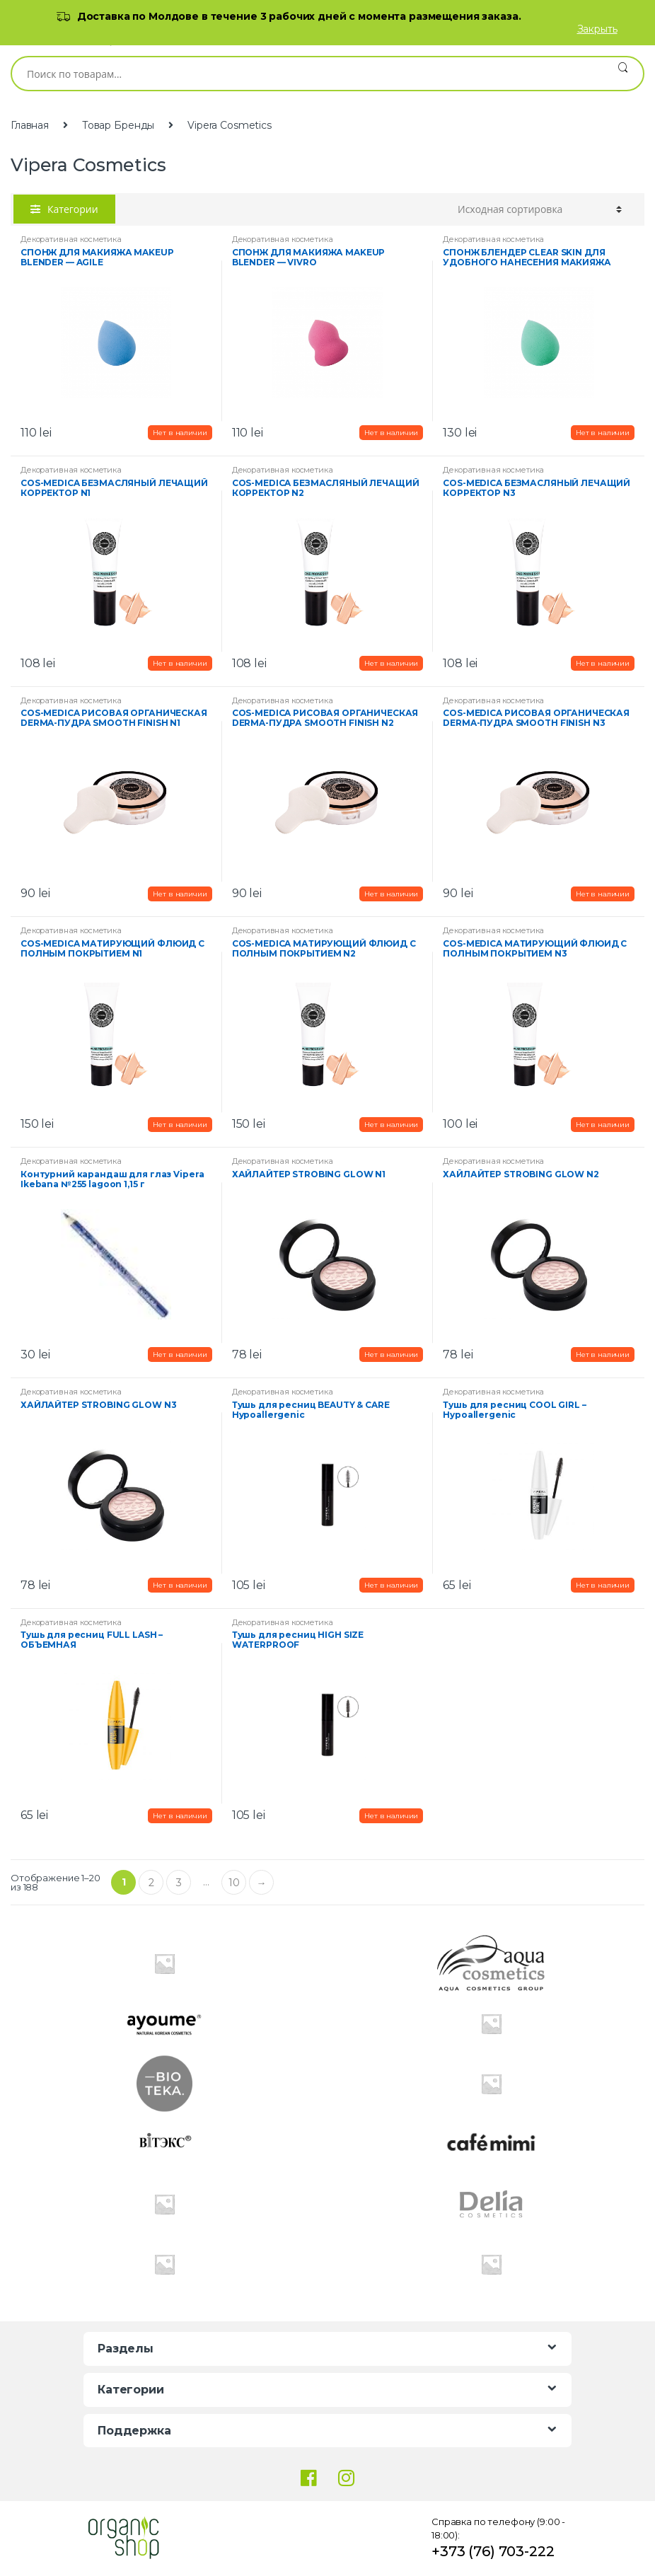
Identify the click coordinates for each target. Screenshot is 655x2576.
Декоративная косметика (71, 239)
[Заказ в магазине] (539, 209)
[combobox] (307, 73)
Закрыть (597, 29)
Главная (30, 125)
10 (234, 1882)
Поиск (623, 73)
